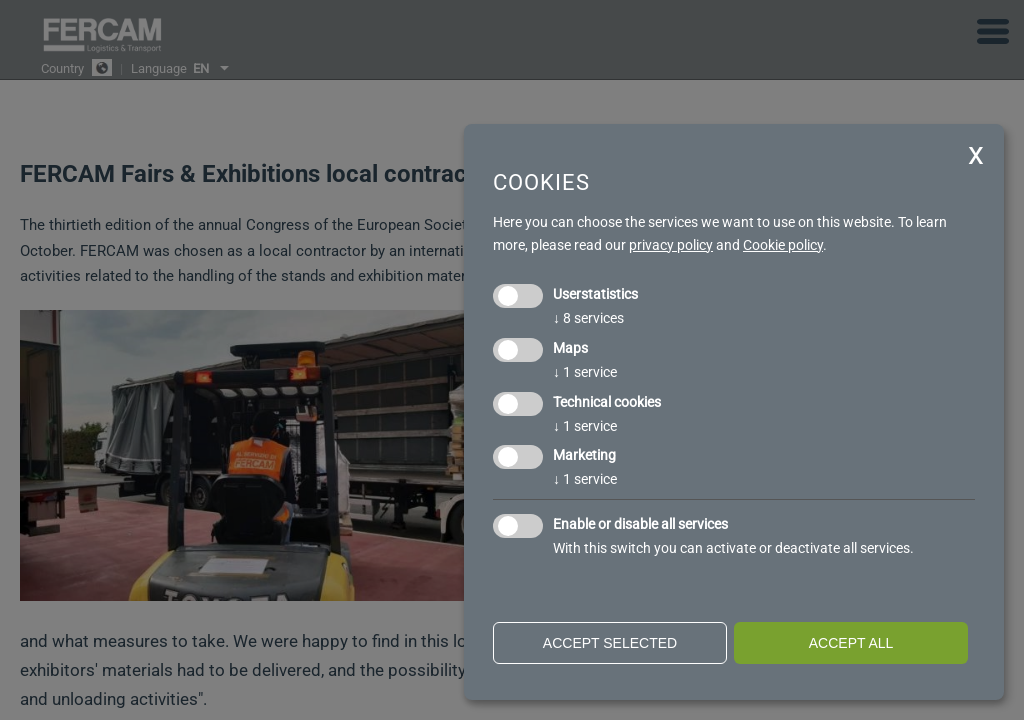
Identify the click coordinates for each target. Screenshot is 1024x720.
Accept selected (610, 643)
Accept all (851, 643)
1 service (585, 372)
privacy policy (671, 245)
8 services (588, 318)
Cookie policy (783, 245)
